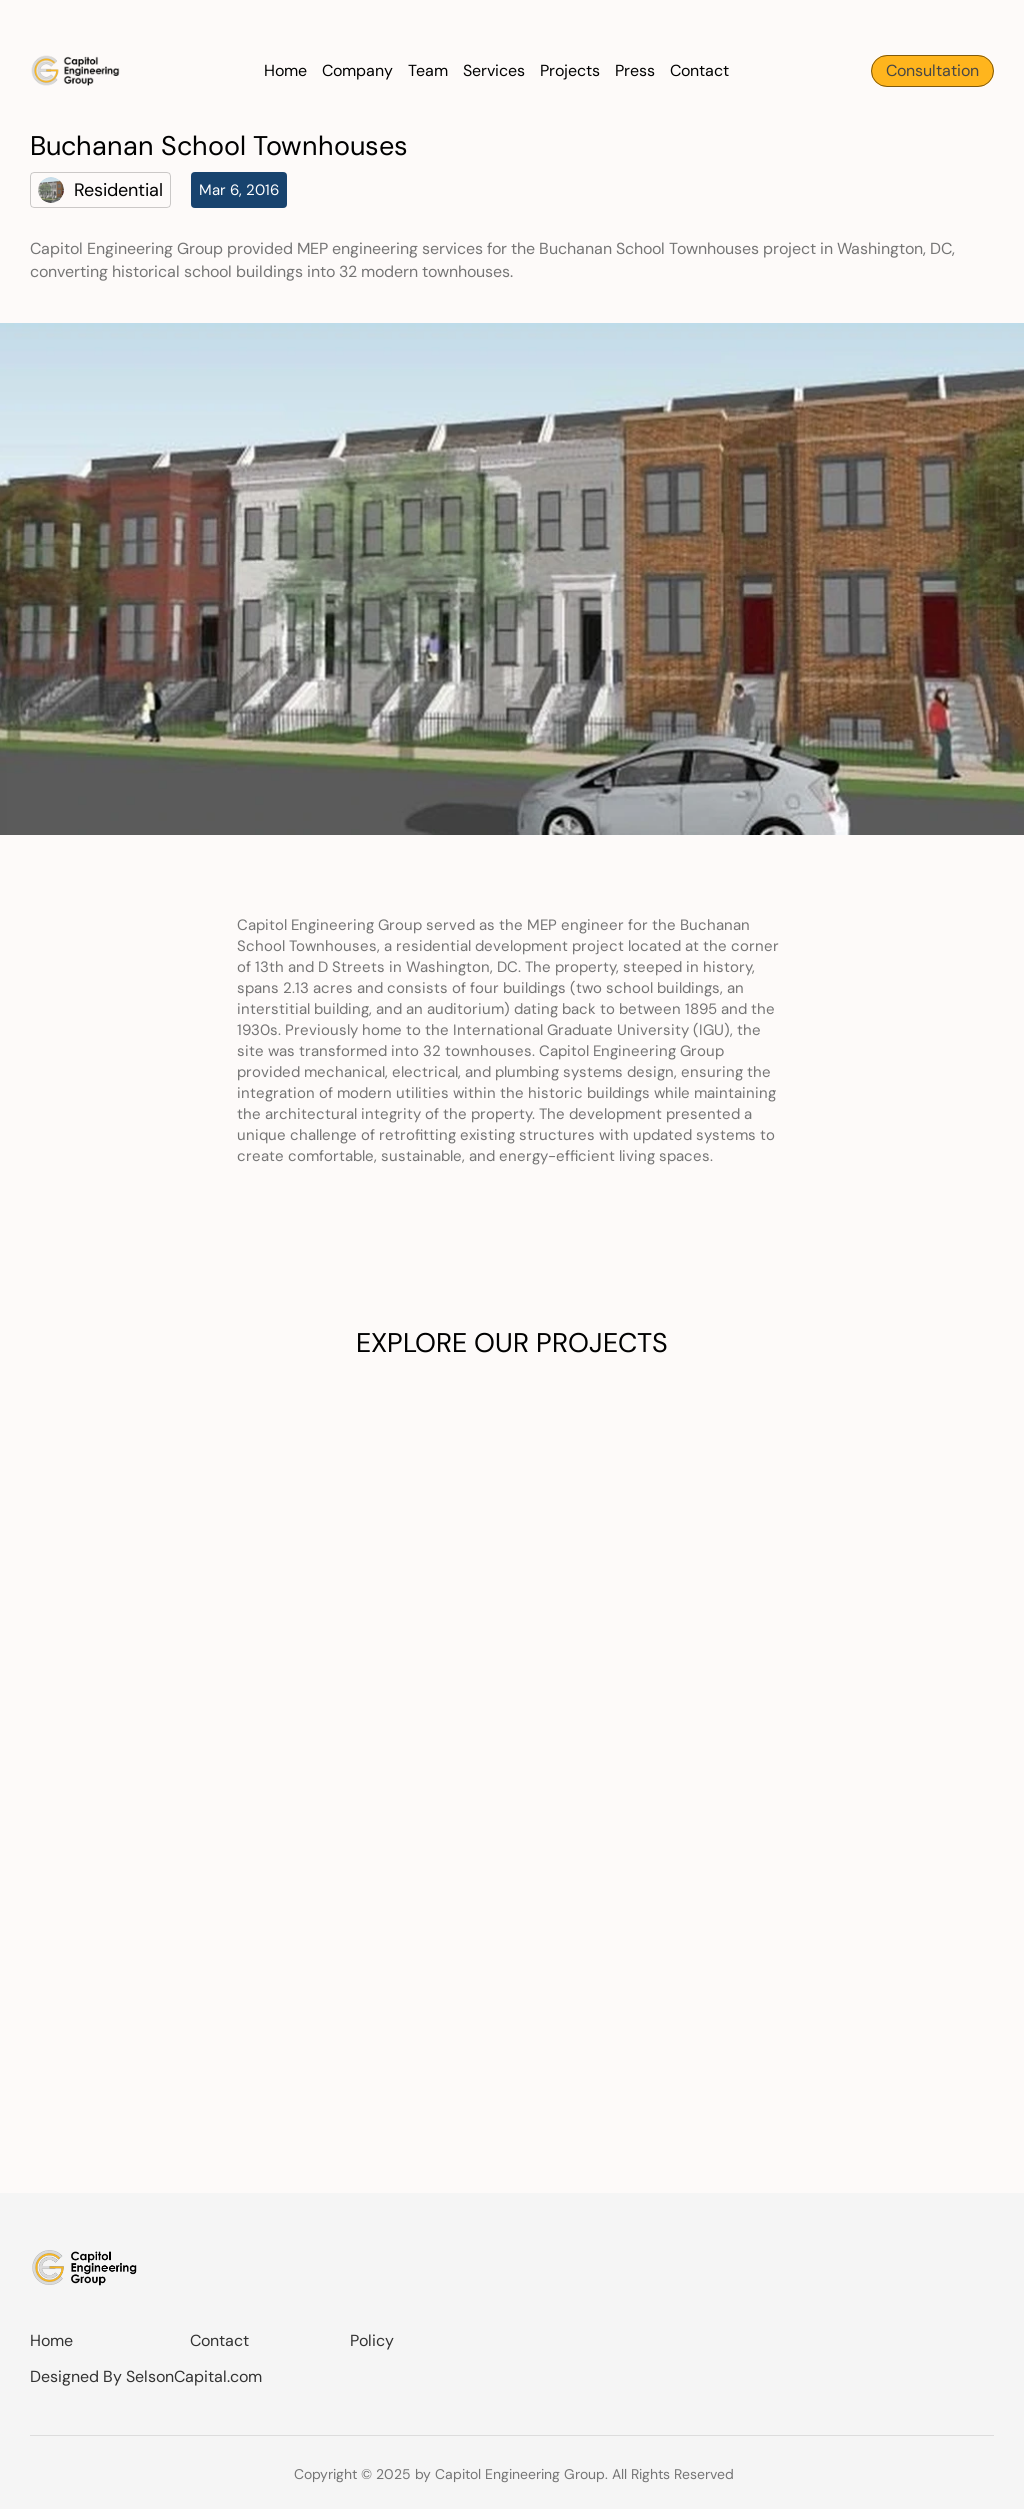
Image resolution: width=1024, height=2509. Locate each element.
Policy (372, 2340)
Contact (699, 70)
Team (428, 70)
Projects (570, 70)
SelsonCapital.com (194, 2376)
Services (494, 70)
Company (357, 70)
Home (285, 70)
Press (635, 70)
